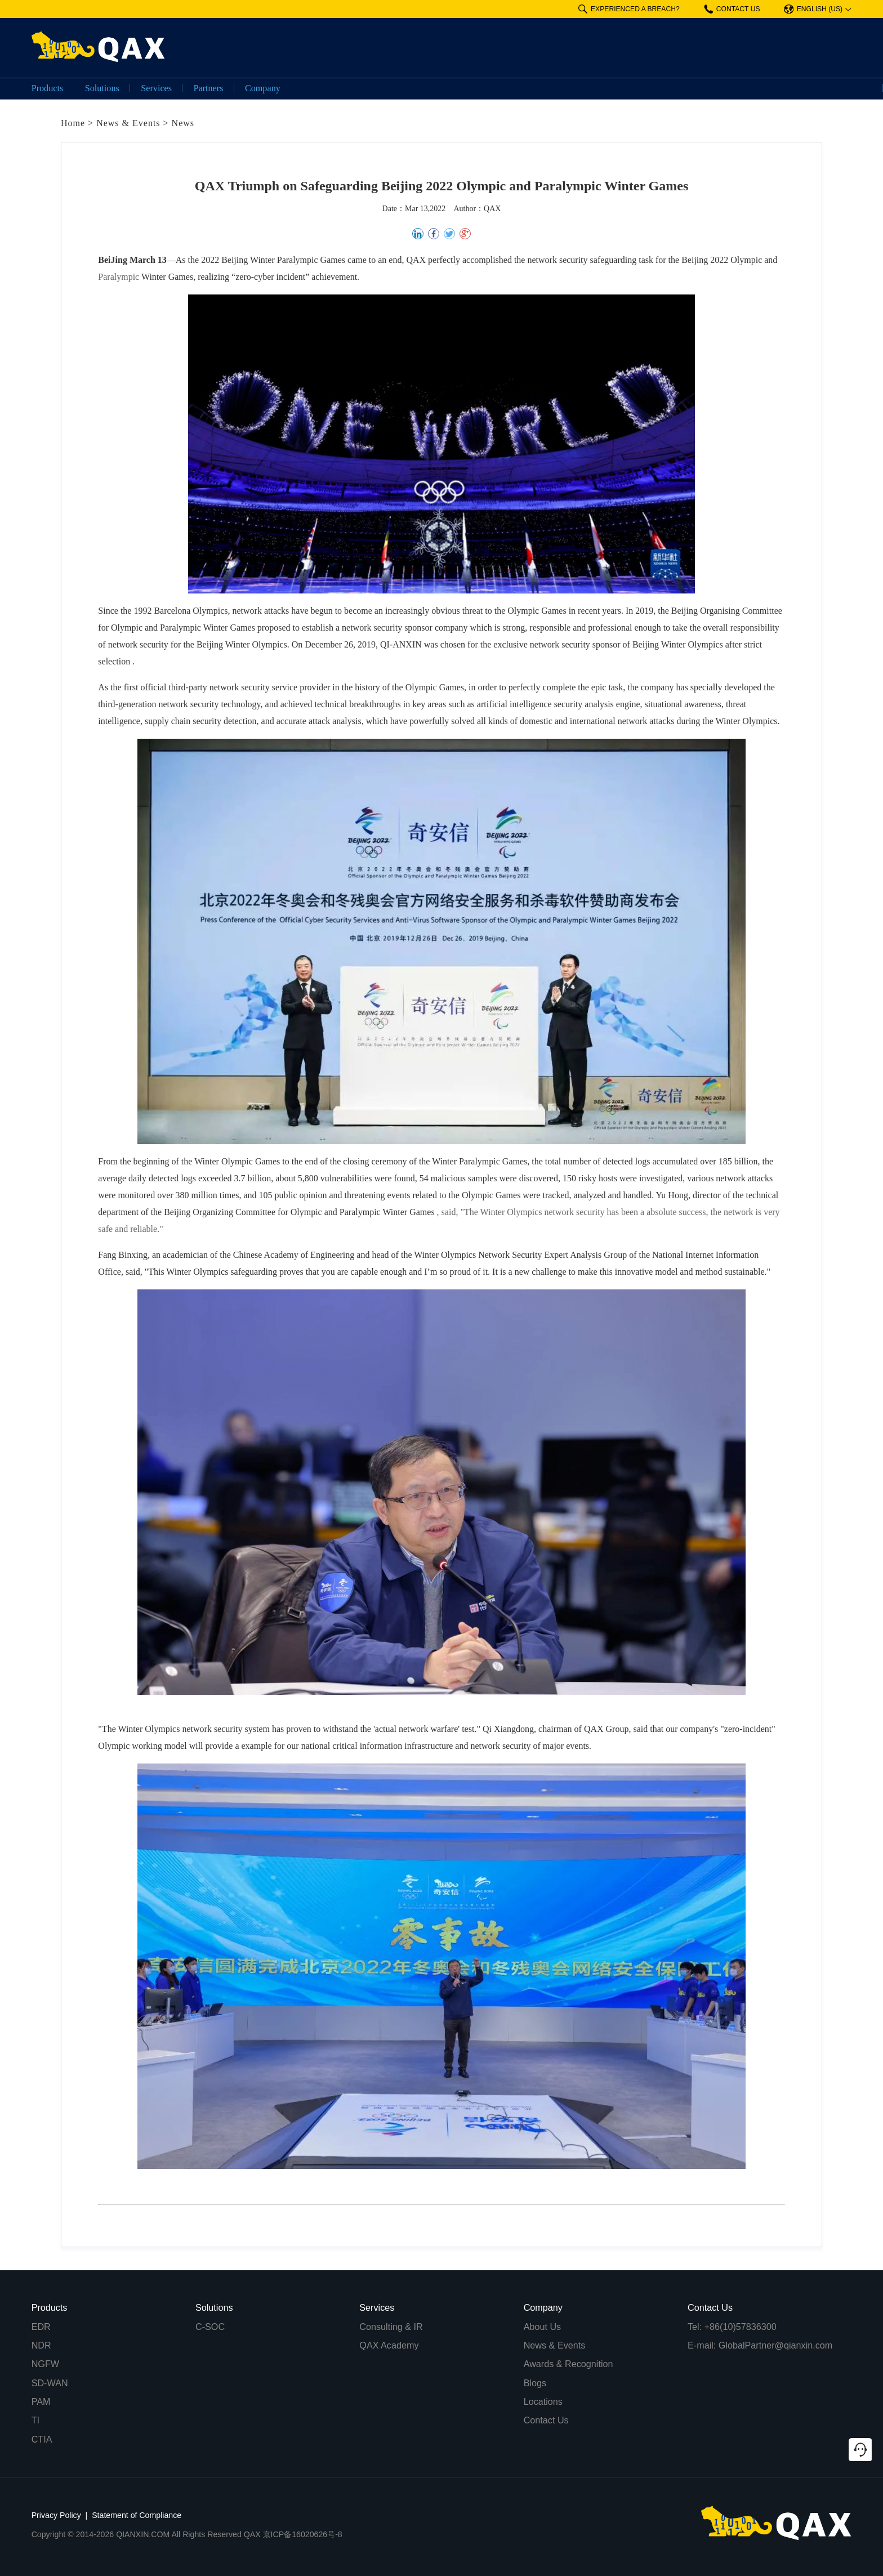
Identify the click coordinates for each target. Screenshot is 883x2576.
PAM (41, 2401)
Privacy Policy (56, 2515)
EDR (41, 2326)
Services (156, 88)
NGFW (45, 2364)
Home (73, 123)
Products (48, 88)
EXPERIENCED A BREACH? (629, 9)
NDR (41, 2345)
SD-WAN (50, 2383)
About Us (542, 2326)
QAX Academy (388, 2345)
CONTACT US (732, 9)
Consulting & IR (390, 2326)
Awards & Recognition (568, 2364)
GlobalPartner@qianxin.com (776, 2345)
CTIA (42, 2439)
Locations (543, 2401)
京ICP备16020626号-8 (302, 2534)
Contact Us (546, 2420)
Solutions (102, 88)
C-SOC (210, 2326)
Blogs (535, 2383)
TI (35, 2420)
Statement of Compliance (136, 2515)
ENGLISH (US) (813, 9)
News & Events (128, 123)
